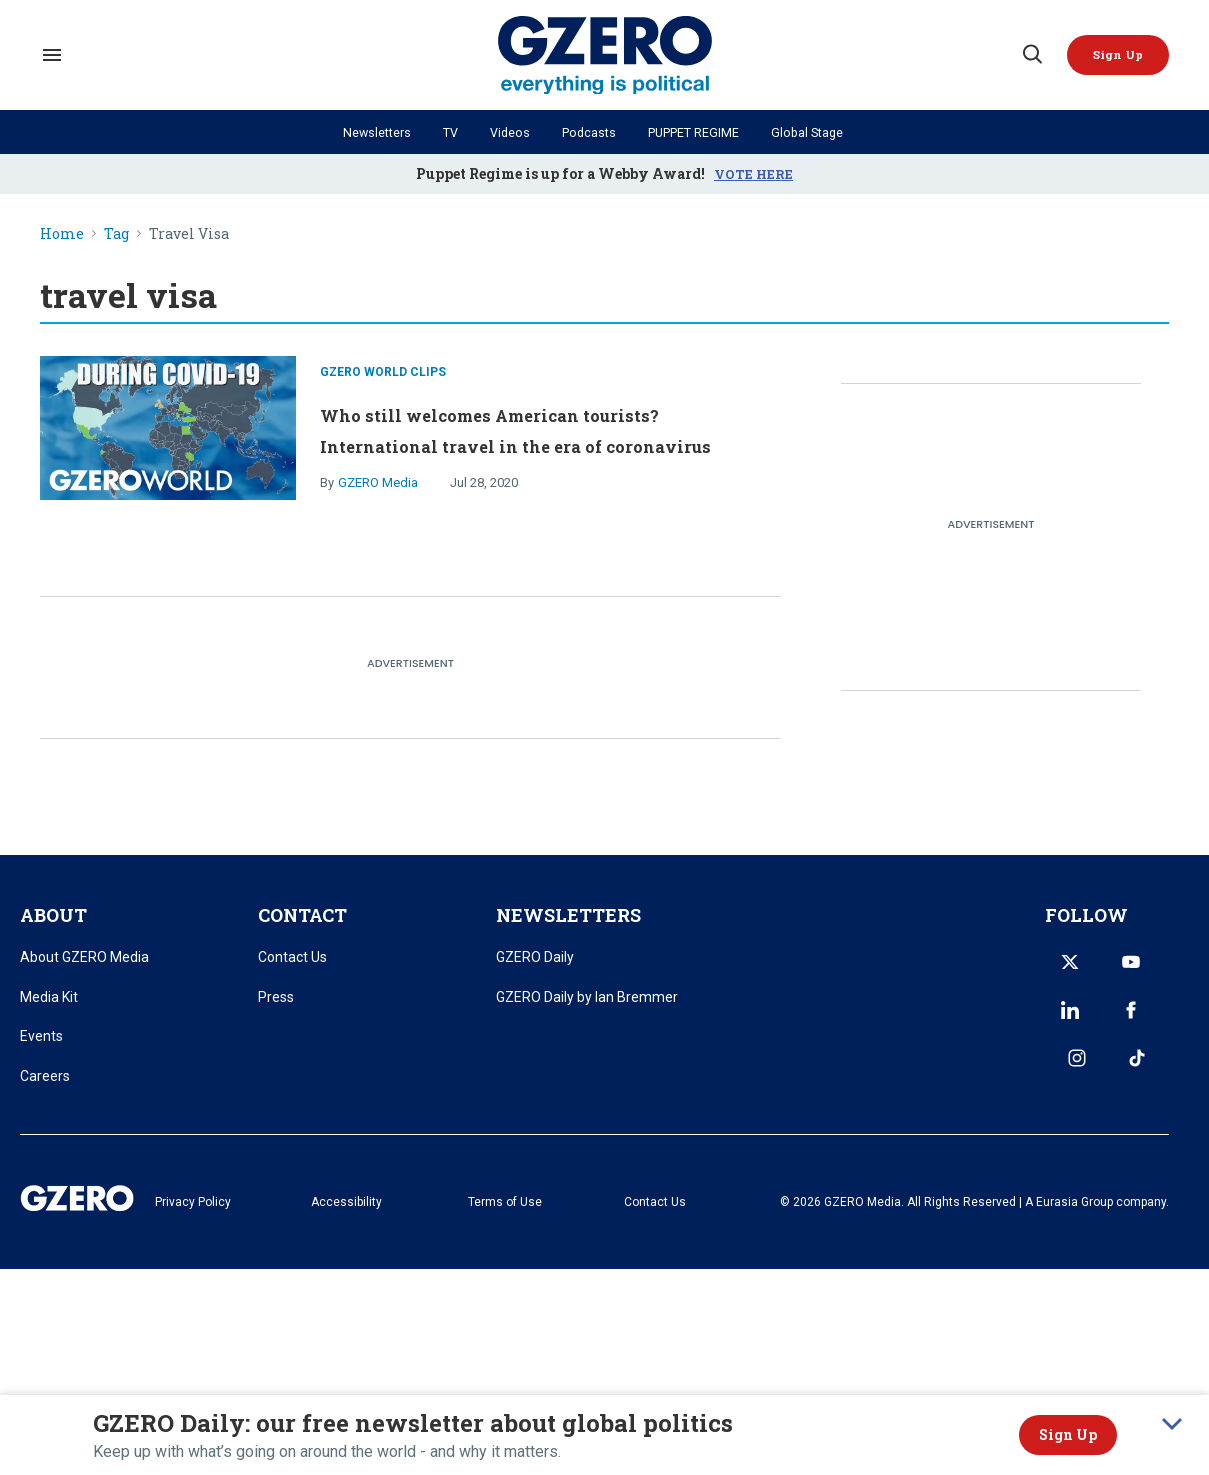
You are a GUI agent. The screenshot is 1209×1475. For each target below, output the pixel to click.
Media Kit (49, 1010)
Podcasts (585, 132)
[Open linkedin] (1155, 976)
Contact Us (292, 971)
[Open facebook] (1059, 1024)
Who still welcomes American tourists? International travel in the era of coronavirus (543, 434)
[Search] (1023, 55)
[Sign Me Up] (1114, 55)
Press (276, 1010)
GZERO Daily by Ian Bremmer (587, 1010)
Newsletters (361, 132)
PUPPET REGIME (699, 132)
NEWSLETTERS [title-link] (568, 929)
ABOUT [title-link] (53, 929)
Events (41, 1050)
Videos (502, 132)
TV (440, 132)
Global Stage (824, 132)
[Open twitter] (1059, 976)
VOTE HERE (754, 173)
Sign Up (1068, 1434)
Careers (45, 1090)
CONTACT (302, 929)
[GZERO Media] (604, 55)
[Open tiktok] (1155, 1024)
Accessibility (430, 1218)
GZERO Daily (535, 971)
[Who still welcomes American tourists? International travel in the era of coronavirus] (168, 432)
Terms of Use (560, 1218)
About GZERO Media (84, 971)
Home (62, 234)
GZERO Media (378, 505)
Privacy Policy (304, 1218)
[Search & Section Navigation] (52, 55)
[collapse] (1172, 1424)
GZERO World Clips (383, 364)
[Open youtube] (1107, 976)
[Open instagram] (1107, 1024)
